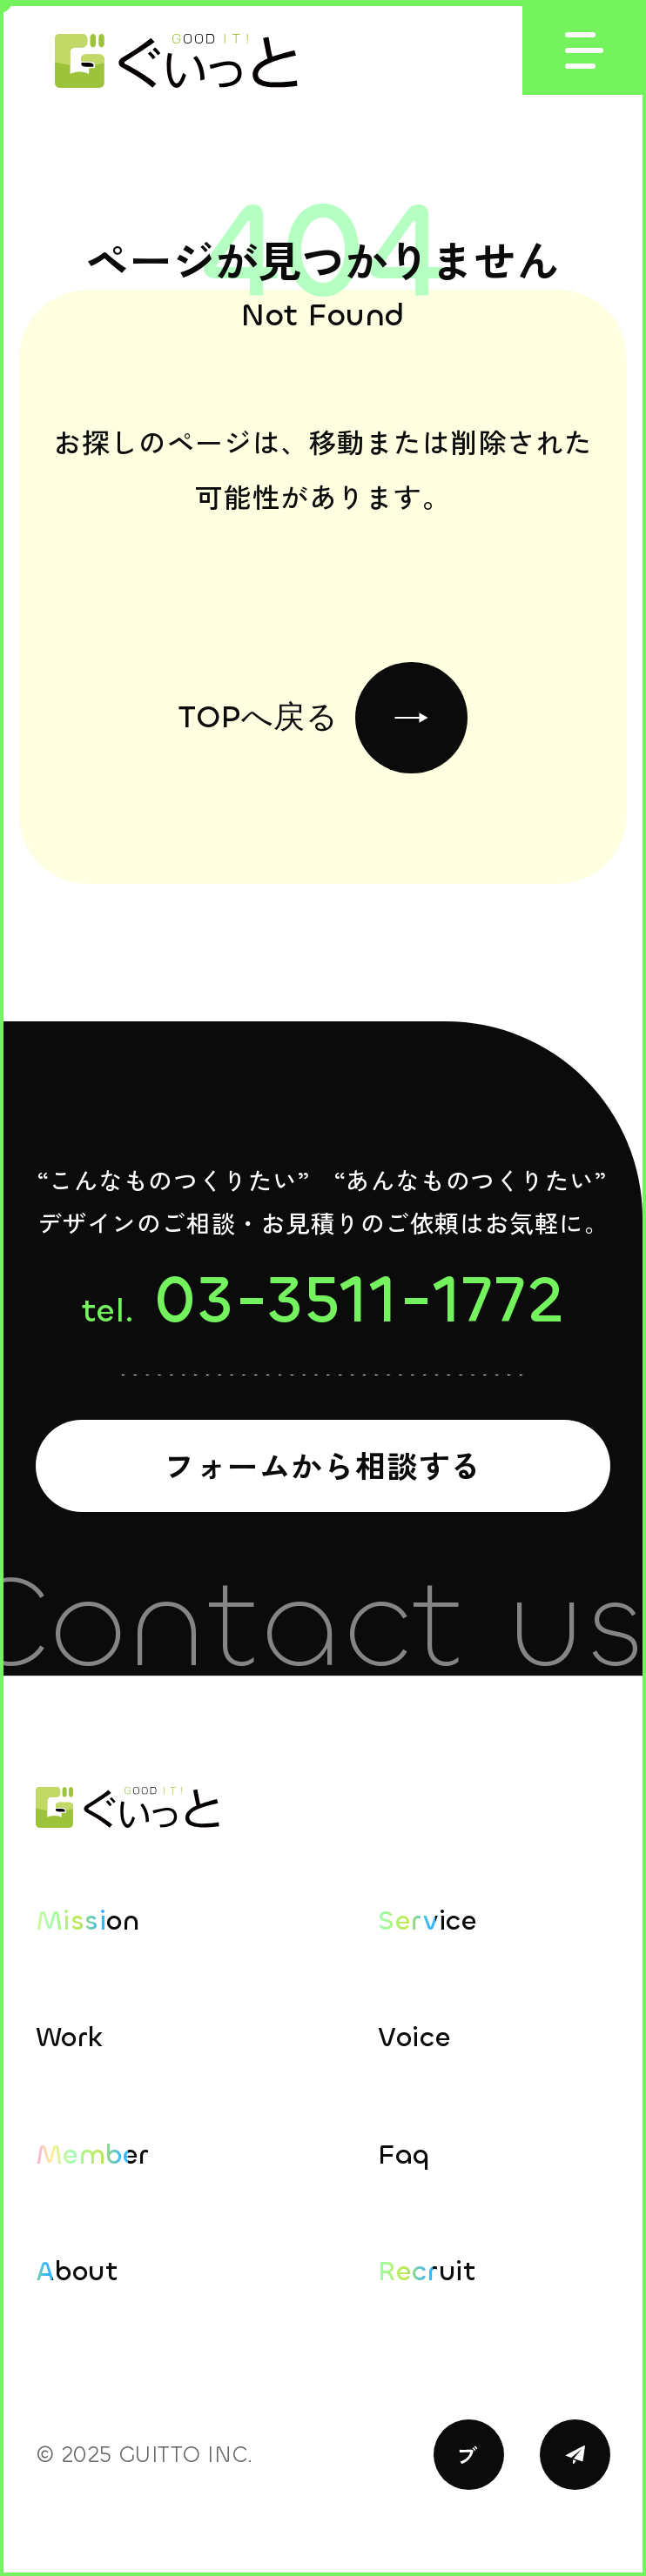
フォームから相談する (323, 1464)
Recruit (427, 2271)
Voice (414, 2037)
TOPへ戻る (323, 718)
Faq (404, 2154)
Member (92, 2154)
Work (70, 2037)
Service (427, 1920)
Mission (88, 1920)
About (77, 2271)
